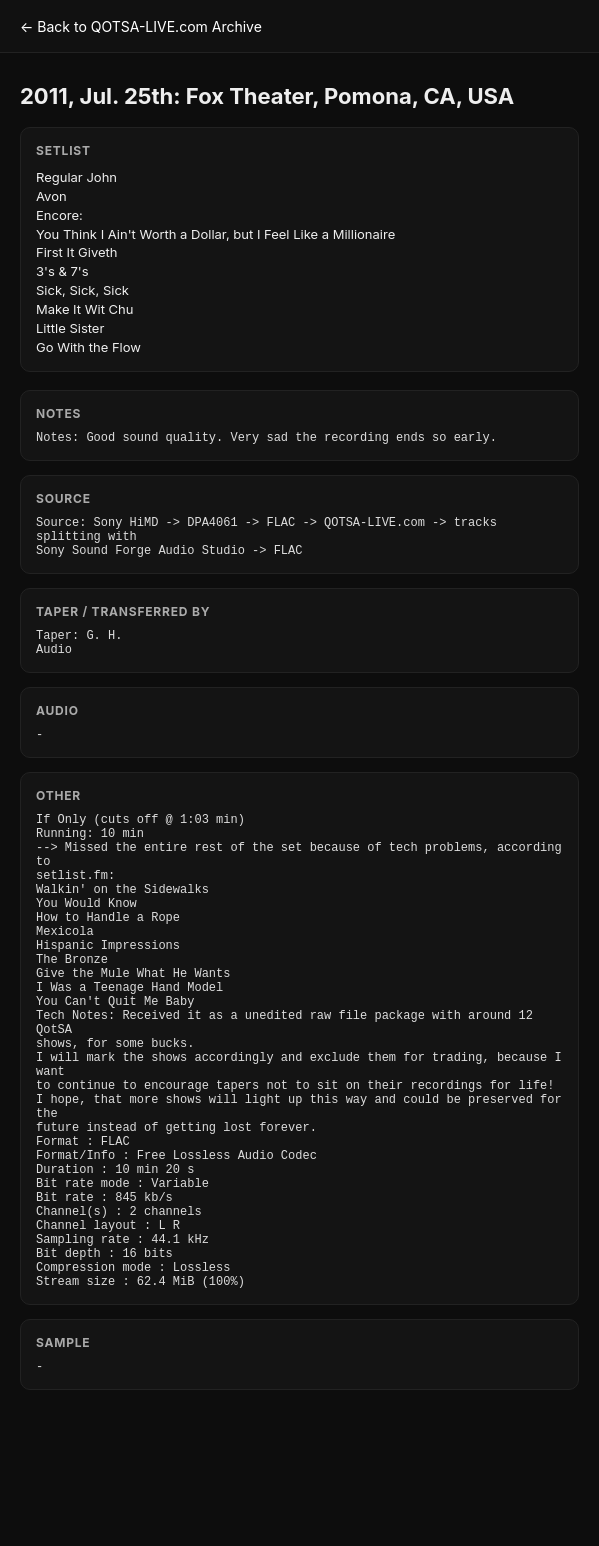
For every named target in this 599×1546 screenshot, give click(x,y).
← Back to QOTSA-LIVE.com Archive (141, 26)
